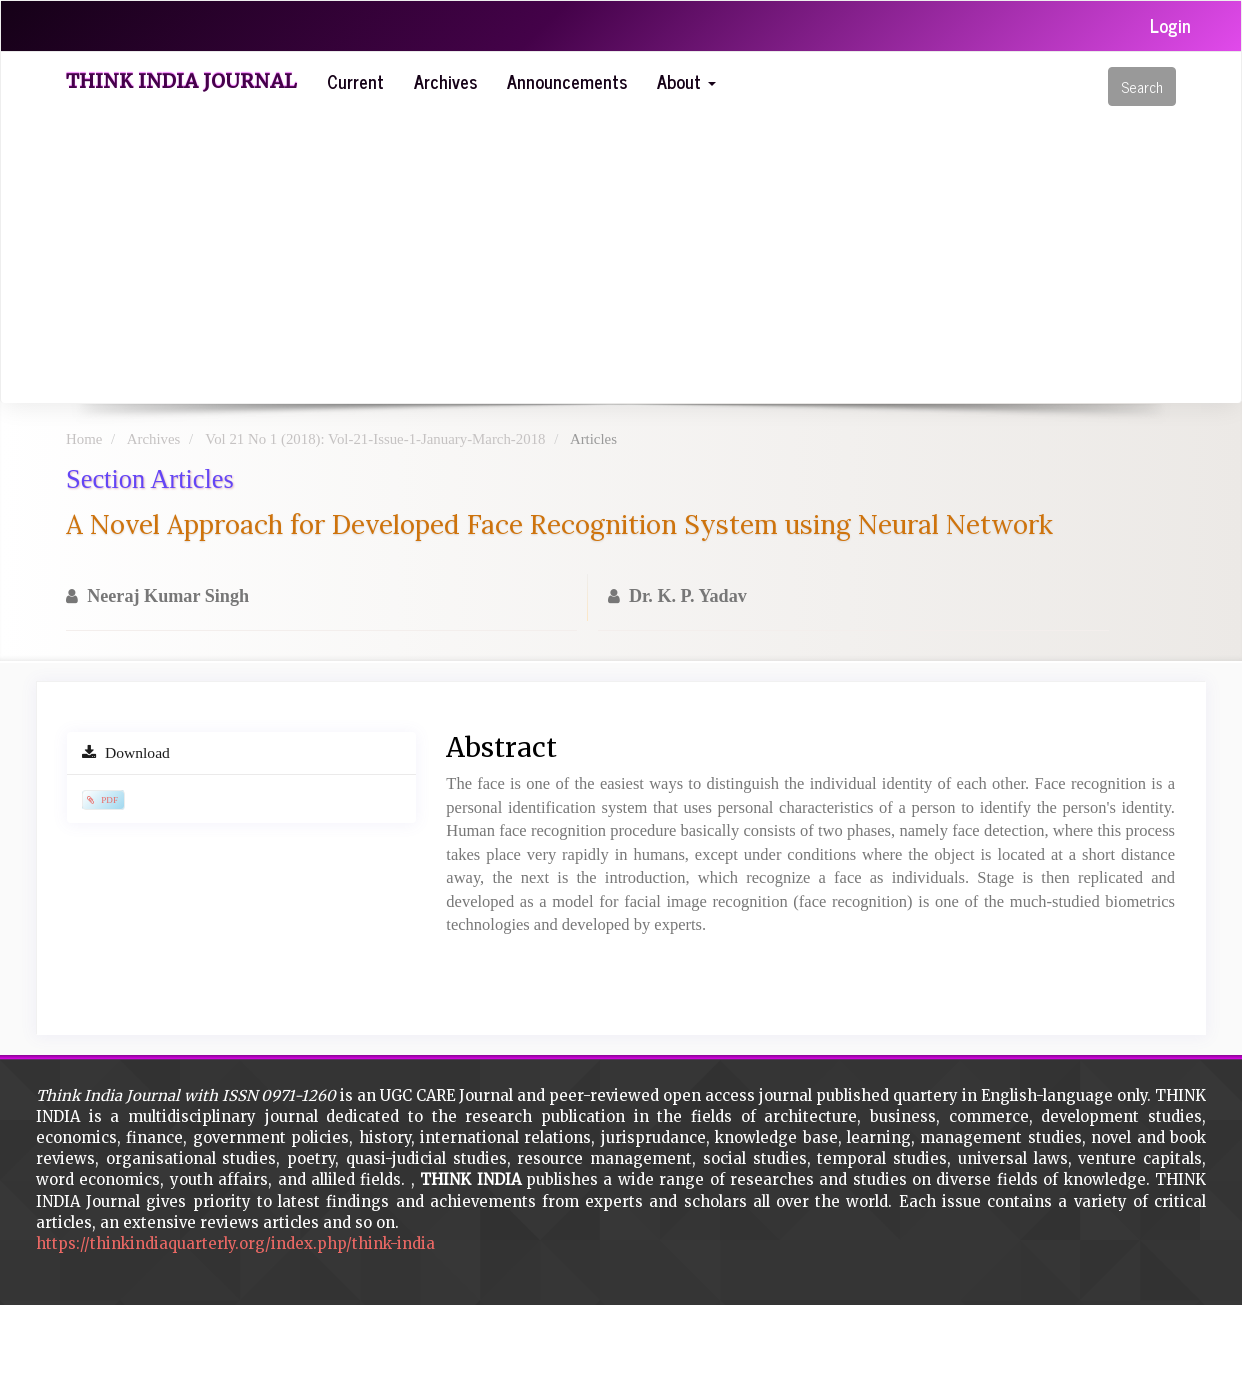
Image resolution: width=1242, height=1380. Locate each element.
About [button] (686, 81)
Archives (445, 81)
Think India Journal (181, 81)
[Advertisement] (621, 253)
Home (84, 439)
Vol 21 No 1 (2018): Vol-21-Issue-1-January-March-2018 (375, 439)
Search (1142, 86)
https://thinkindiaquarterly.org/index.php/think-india (235, 1243)
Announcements (567, 81)
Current (355, 81)
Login (1170, 25)
